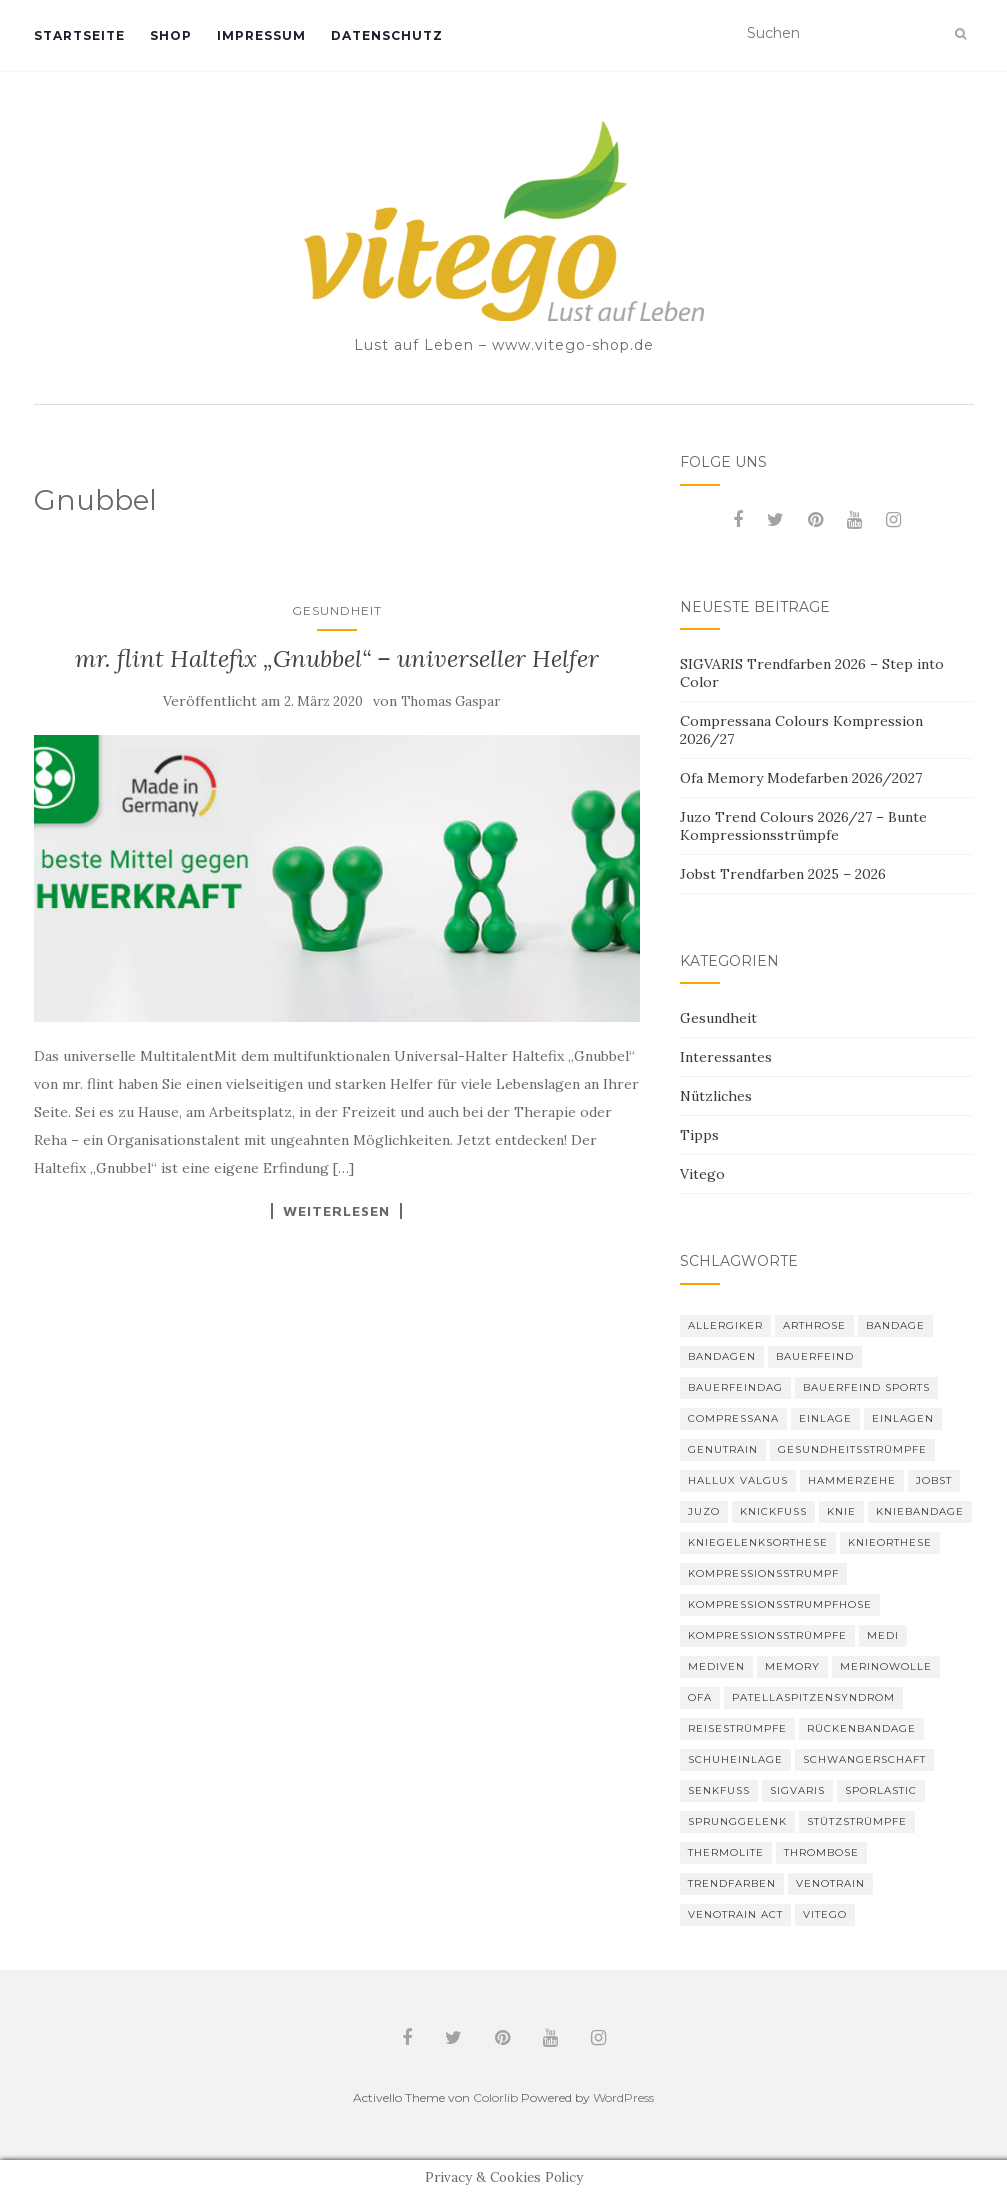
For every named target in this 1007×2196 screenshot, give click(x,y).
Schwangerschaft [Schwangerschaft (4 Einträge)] (864, 1759)
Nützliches (716, 1096)
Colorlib (495, 2097)
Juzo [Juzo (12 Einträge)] (704, 1511)
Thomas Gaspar (450, 701)
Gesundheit (337, 610)
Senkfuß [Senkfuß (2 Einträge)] (719, 1790)
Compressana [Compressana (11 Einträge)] (733, 1418)
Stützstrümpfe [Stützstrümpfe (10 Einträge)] (857, 1821)
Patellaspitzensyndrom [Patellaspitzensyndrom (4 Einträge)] (813, 1697)
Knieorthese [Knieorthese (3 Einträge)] (890, 1542)
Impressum (261, 35)
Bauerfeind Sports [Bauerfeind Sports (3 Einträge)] (866, 1387)
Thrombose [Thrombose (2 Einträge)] (821, 1852)
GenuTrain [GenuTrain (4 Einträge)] (723, 1449)
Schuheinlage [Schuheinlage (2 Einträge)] (735, 1759)
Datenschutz (387, 35)
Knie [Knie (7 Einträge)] (841, 1511)
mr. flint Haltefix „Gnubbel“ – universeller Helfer (337, 658)
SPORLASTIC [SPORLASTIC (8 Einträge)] (881, 1790)
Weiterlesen (336, 1211)
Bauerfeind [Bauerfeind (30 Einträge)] (815, 1356)
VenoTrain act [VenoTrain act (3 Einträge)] (735, 1914)
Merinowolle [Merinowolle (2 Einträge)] (886, 1666)
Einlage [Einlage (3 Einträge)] (825, 1418)
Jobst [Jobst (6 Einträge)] (934, 1480)
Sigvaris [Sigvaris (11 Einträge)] (797, 1790)
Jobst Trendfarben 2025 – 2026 (783, 874)
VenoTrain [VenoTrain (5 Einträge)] (830, 1883)
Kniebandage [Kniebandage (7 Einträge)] (920, 1511)
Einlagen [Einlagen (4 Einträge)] (903, 1418)
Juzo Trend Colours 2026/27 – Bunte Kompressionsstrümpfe (803, 826)
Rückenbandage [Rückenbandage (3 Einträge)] (861, 1728)
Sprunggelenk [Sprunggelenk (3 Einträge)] (737, 1821)
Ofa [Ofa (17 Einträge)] (700, 1697)
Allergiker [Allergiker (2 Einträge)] (725, 1325)
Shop (171, 35)
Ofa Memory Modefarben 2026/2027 (801, 778)
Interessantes (726, 1057)
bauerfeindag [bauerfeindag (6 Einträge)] (735, 1387)
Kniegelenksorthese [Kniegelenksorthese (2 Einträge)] (758, 1542)
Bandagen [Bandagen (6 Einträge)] (722, 1356)
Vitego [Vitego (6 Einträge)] (825, 1914)
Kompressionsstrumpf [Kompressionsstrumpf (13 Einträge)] (763, 1573)
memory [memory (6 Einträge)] (792, 1666)
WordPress (623, 2097)
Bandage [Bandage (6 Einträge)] (895, 1325)
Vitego (702, 1174)
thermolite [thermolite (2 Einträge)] (726, 1852)
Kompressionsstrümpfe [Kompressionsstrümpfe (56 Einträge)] (767, 1635)
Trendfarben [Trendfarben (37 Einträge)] (732, 1883)
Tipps (699, 1135)
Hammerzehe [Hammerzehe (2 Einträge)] (852, 1480)
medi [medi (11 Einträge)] (883, 1635)
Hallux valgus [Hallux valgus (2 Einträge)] (738, 1480)
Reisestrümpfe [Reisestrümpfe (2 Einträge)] (737, 1728)
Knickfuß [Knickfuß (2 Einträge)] (773, 1511)
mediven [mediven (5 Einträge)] (716, 1666)
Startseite (79, 35)
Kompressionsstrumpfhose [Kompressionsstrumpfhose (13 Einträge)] (780, 1604)
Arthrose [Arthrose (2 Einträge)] (814, 1325)
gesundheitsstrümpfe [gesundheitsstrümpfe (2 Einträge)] (852, 1449)
